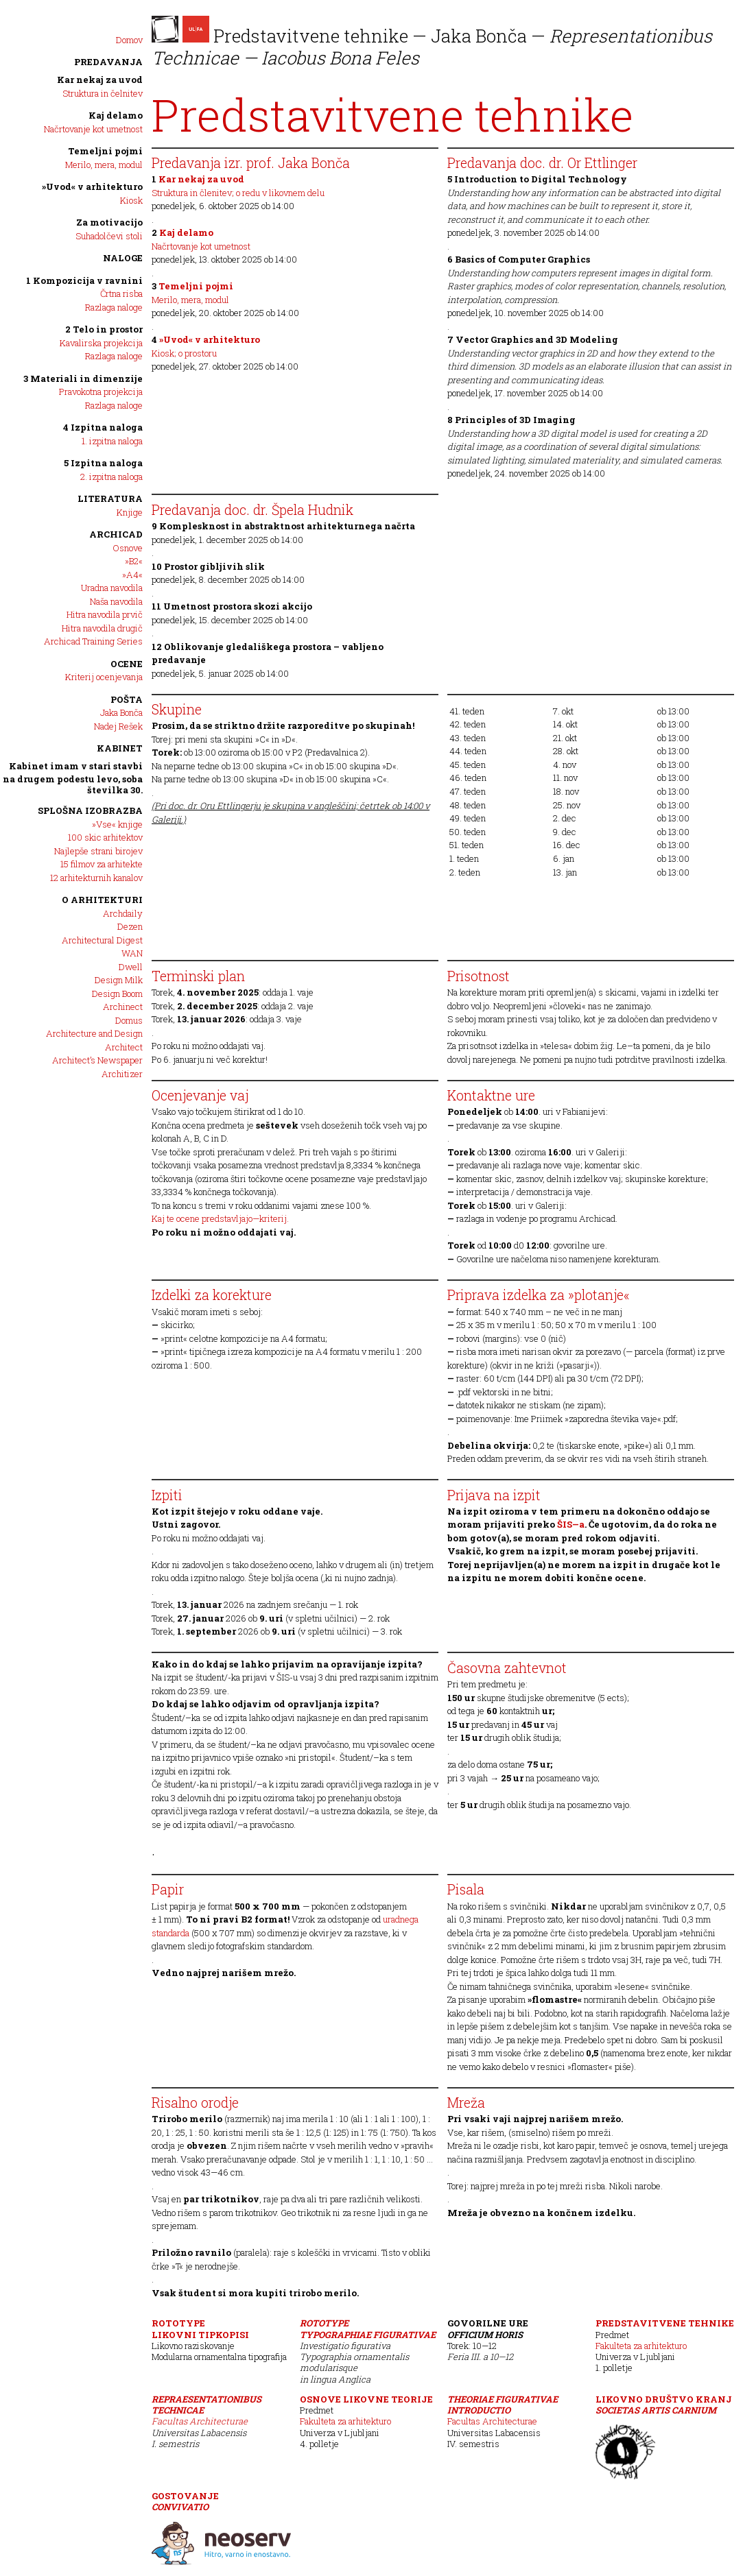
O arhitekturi (102, 899)
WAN (132, 953)
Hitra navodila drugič (102, 628)
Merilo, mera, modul (104, 164)
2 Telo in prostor (104, 329)
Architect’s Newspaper (97, 1060)
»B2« (134, 561)
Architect (124, 1047)
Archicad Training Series (93, 641)
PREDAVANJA (108, 62)
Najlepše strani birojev (98, 851)
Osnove (128, 548)
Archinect (123, 1006)
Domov (129, 40)
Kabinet (120, 748)
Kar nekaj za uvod (100, 79)
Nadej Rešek (118, 726)
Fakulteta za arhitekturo (641, 2345)
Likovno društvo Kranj (663, 2404)
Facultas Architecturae (200, 2421)
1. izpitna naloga (112, 441)
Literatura (110, 498)
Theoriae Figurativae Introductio (502, 2404)
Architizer (122, 1074)
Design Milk (119, 980)
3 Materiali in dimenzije (83, 378)
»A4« (132, 574)
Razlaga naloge (114, 307)
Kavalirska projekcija (101, 343)
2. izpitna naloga (111, 476)
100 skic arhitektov (105, 837)
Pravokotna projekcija (101, 391)
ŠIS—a (571, 1524)
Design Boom (117, 993)
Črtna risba (121, 293)
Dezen (130, 926)
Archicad (116, 534)
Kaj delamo (116, 115)
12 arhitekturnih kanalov (96, 877)
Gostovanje (185, 2501)
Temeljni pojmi (105, 151)
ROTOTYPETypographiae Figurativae (368, 2328)
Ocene (126, 664)
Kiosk (131, 200)
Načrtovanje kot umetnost (93, 129)
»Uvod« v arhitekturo (92, 186)
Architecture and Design (94, 1033)
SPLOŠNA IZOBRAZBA (90, 810)
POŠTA (126, 699)
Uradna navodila (112, 587)
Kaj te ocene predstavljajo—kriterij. (220, 1218)
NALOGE (123, 258)
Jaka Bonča (121, 712)
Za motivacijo (109, 222)
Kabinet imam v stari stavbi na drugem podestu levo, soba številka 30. (73, 778)
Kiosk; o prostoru (184, 353)
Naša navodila (116, 601)
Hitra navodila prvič (105, 614)
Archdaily (123, 913)
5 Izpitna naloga (103, 463)
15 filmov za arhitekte (101, 864)
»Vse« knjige (117, 824)
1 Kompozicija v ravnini (84, 280)
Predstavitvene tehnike (664, 2323)
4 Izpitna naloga (103, 427)
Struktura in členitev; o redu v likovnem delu (238, 192)
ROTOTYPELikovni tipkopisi (200, 2328)
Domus (129, 1020)
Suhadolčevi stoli (109, 236)
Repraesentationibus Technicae (206, 2404)
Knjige (130, 512)
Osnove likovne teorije (366, 2399)
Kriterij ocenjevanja (104, 677)
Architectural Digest (102, 940)
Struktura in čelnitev (102, 93)
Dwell (131, 967)
